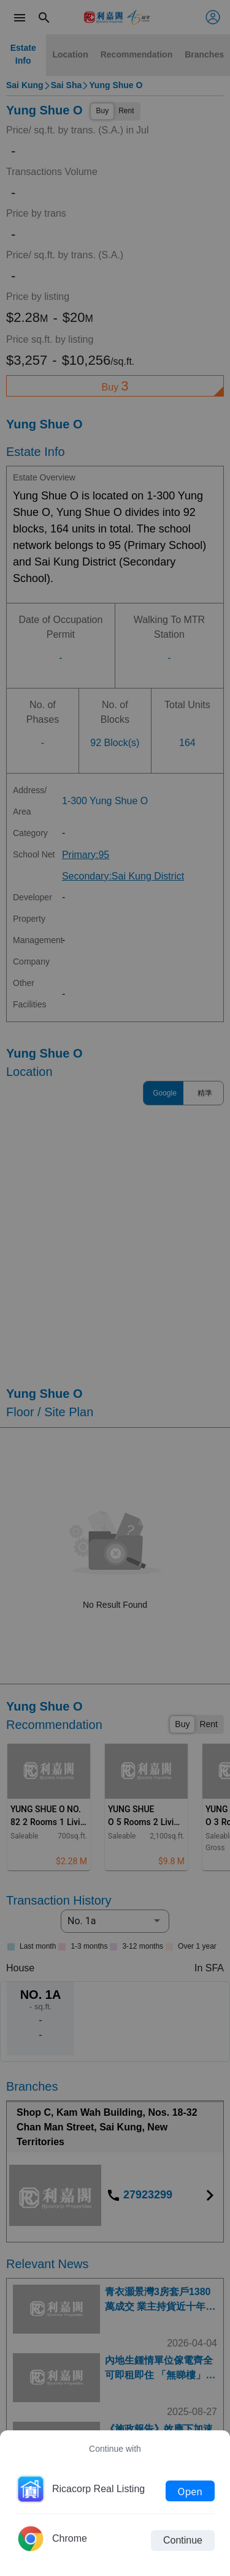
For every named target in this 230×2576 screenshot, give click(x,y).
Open (190, 2491)
